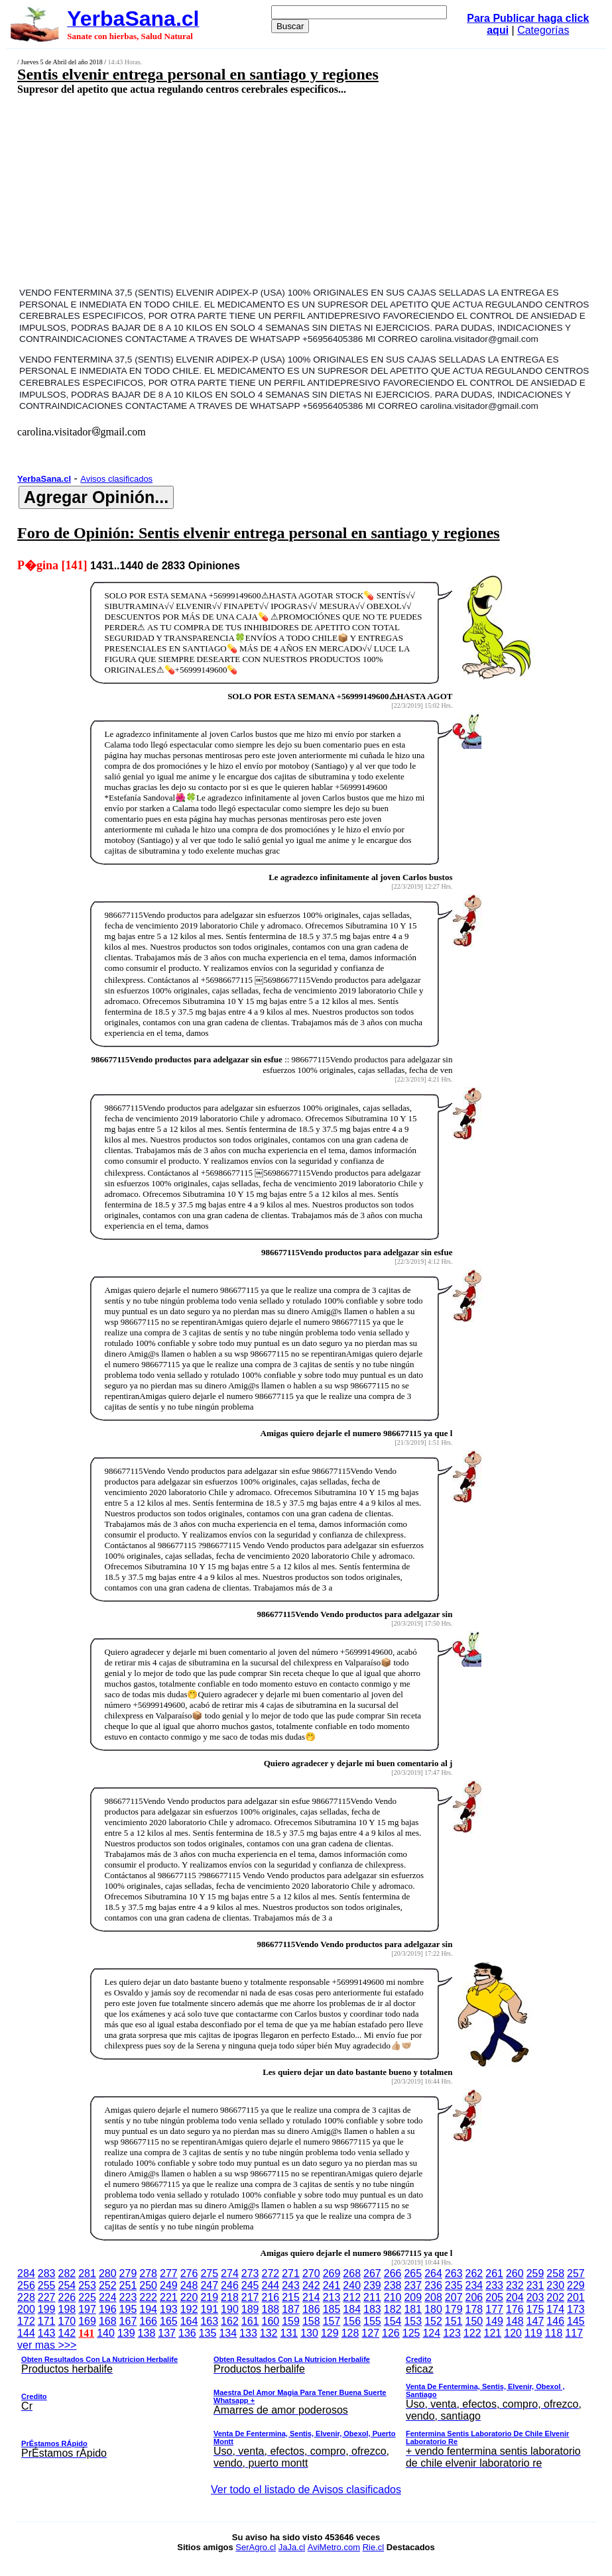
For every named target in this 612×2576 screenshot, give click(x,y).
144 (26, 2333)
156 (352, 2321)
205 (494, 2297)
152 (433, 2321)
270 (311, 2273)
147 (535, 2321)
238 (393, 2285)
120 (513, 2333)
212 (352, 2297)
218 (230, 2297)
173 (576, 2309)
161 (250, 2321)
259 (535, 2273)
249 (169, 2285)
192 (189, 2309)
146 (555, 2321)
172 (26, 2321)
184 (352, 2309)
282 (67, 2273)
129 (330, 2333)
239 (372, 2285)
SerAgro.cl (255, 2547)
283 (47, 2273)
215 (291, 2297)
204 (515, 2297)
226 (67, 2297)
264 (433, 2273)
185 (332, 2309)
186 (311, 2309)
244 (271, 2285)
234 (474, 2285)
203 (535, 2297)
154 (393, 2321)
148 (515, 2321)
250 (148, 2285)
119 (533, 2333)
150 (474, 2321)
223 (128, 2297)
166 (148, 2321)
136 (187, 2333)
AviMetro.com (334, 2547)
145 (576, 2321)
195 (128, 2309)
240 (352, 2285)
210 (393, 2297)
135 (208, 2333)
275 (209, 2273)
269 (332, 2273)
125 (411, 2333)
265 (413, 2273)
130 (309, 2333)
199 (47, 2309)
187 (291, 2309)
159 (291, 2321)
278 (148, 2273)
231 (535, 2285)
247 (209, 2285)
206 (474, 2297)
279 (128, 2273)
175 (535, 2309)
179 (454, 2309)
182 (393, 2309)
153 (413, 2321)
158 (311, 2321)
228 (26, 2297)
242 (311, 2285)
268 (352, 2273)
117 (574, 2333)
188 (271, 2309)
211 (372, 2297)
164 (189, 2321)
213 (332, 2297)
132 (269, 2333)
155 (372, 2321)
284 (26, 2273)
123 (452, 2333)
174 (555, 2309)
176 (515, 2309)
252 (108, 2285)
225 (87, 2297)
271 (291, 2273)
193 (169, 2309)
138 (147, 2333)
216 (271, 2297)
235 (454, 2285)
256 (26, 2285)
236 (433, 2285)
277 (169, 2273)
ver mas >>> (306, 2406)
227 (47, 2297)
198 (67, 2309)
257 (576, 2273)
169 (87, 2321)
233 (494, 2285)
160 (271, 2321)
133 (248, 2333)
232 (515, 2285)
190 (230, 2309)
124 (431, 2333)
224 (108, 2297)
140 (106, 2333)
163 (209, 2321)
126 (391, 2333)
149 (494, 2321)
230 (555, 2285)
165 (169, 2321)
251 (128, 2285)
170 (67, 2321)
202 (555, 2297)
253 (87, 2285)
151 (454, 2321)
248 (189, 2285)
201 (576, 2297)
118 (554, 2333)
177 (494, 2309)
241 (332, 2285)
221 (169, 2297)
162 (230, 2321)
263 (454, 2273)
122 (472, 2333)
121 (493, 2333)
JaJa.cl (291, 2547)
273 (250, 2273)
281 (87, 2273)
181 (413, 2309)
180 (433, 2309)
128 (350, 2333)
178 (474, 2309)
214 (311, 2297)
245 (250, 2285)
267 (372, 2273)
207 (454, 2297)
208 (433, 2297)
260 (515, 2273)
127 (370, 2333)
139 (126, 2333)
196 (108, 2309)
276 (189, 2273)
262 (474, 2273)
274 (230, 2273)
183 (372, 2309)
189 (250, 2309)
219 (209, 2297)
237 (413, 2285)
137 (167, 2333)
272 (271, 2273)
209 (413, 2297)
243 (291, 2285)
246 (230, 2285)
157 (332, 2321)
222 (148, 2297)
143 (47, 2333)
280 (108, 2273)
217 (250, 2297)
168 (108, 2321)
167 (128, 2321)
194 (148, 2309)
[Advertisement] (256, 190)
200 (26, 2309)
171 (47, 2321)
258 (555, 2273)
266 (393, 2273)
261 (494, 2273)
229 (576, 2285)
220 (189, 2297)
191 (209, 2309)
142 (67, 2333)
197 (87, 2309)
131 (289, 2333)
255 (47, 2285)
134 (228, 2333)
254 (67, 2285)
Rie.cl (374, 2547)
